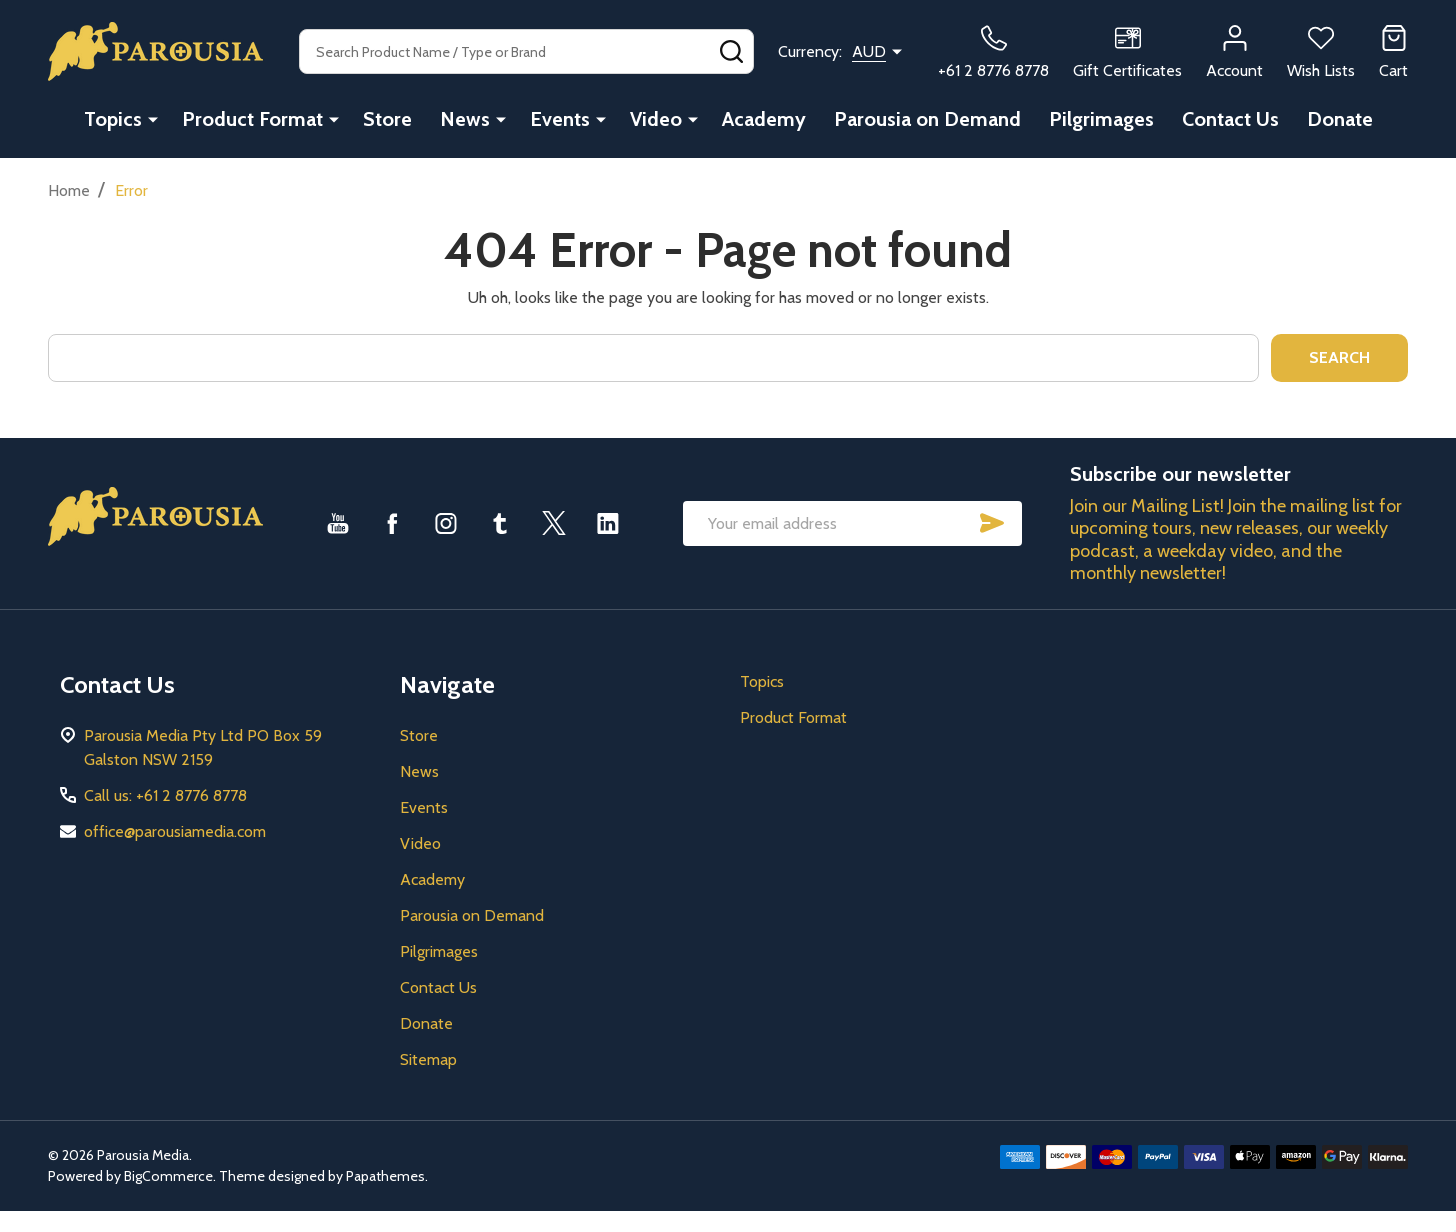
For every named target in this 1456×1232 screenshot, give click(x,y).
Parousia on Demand (927, 119)
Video (656, 119)
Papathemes (385, 1176)
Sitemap (428, 1059)
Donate (1340, 119)
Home (69, 190)
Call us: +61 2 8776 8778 (165, 795)
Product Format (252, 119)
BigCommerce (168, 1176)
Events (560, 119)
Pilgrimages (1101, 119)
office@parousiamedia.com (175, 831)
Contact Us (1230, 119)
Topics (113, 119)
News (465, 119)
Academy (764, 119)
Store (387, 119)
